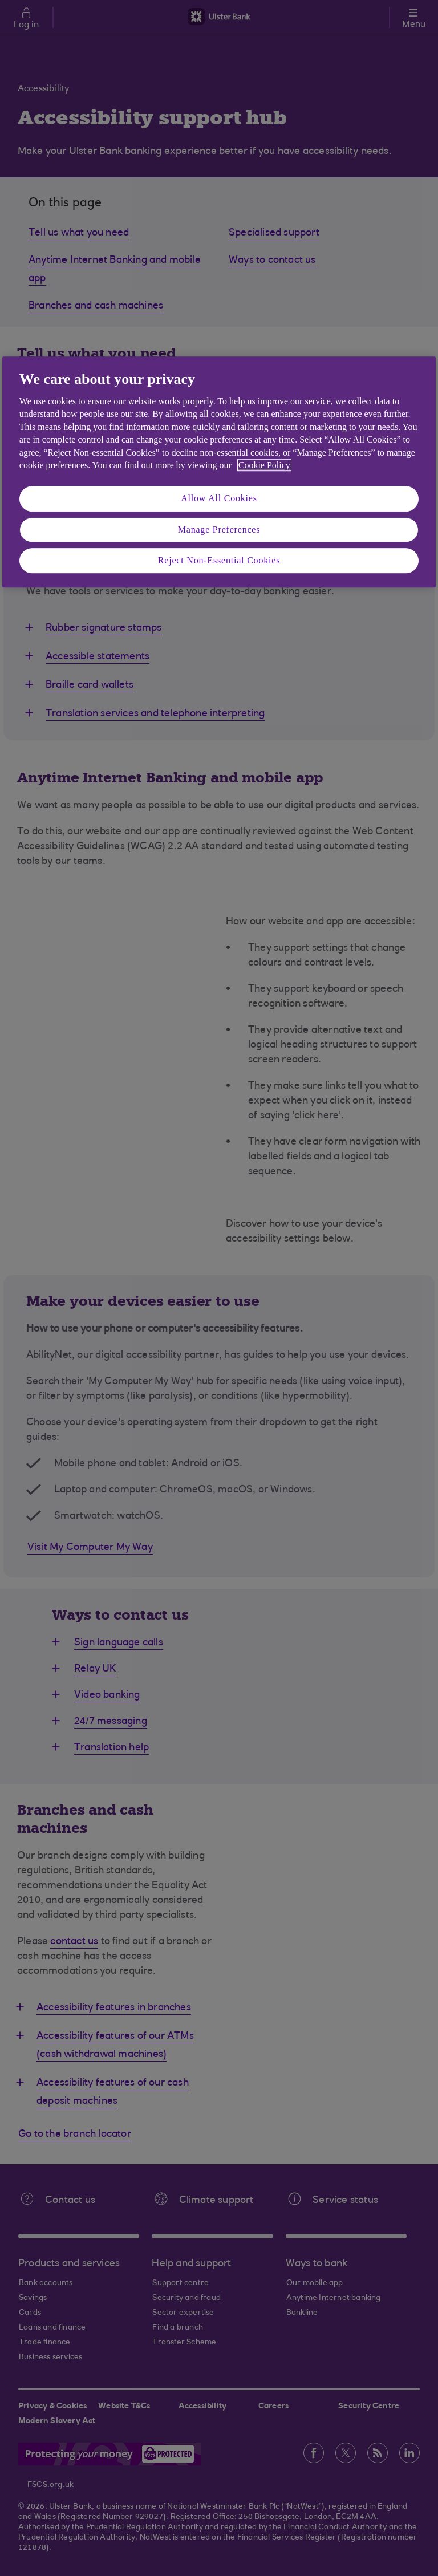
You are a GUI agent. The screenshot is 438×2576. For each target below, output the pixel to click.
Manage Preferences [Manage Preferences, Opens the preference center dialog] (219, 529)
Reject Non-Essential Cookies (219, 560)
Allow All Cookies (219, 499)
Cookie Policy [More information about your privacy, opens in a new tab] (264, 465)
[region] (219, 472)
